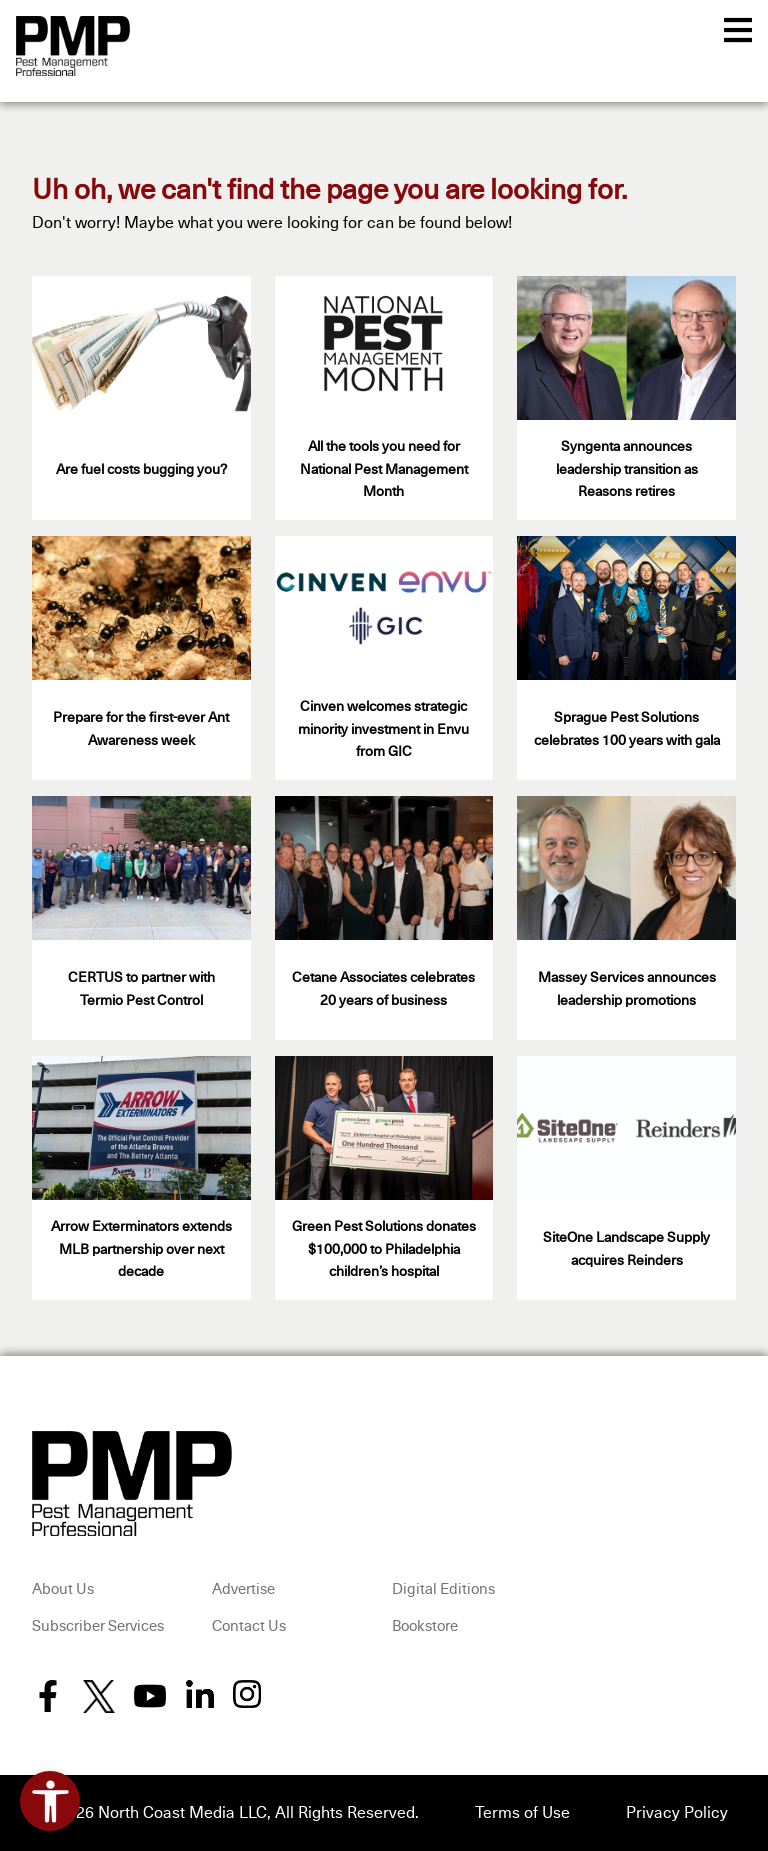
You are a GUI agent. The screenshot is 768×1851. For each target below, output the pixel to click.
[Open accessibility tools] (50, 1801)
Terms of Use (522, 1813)
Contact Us (249, 1626)
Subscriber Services (98, 1626)
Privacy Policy (677, 1813)
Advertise (243, 1589)
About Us (63, 1589)
